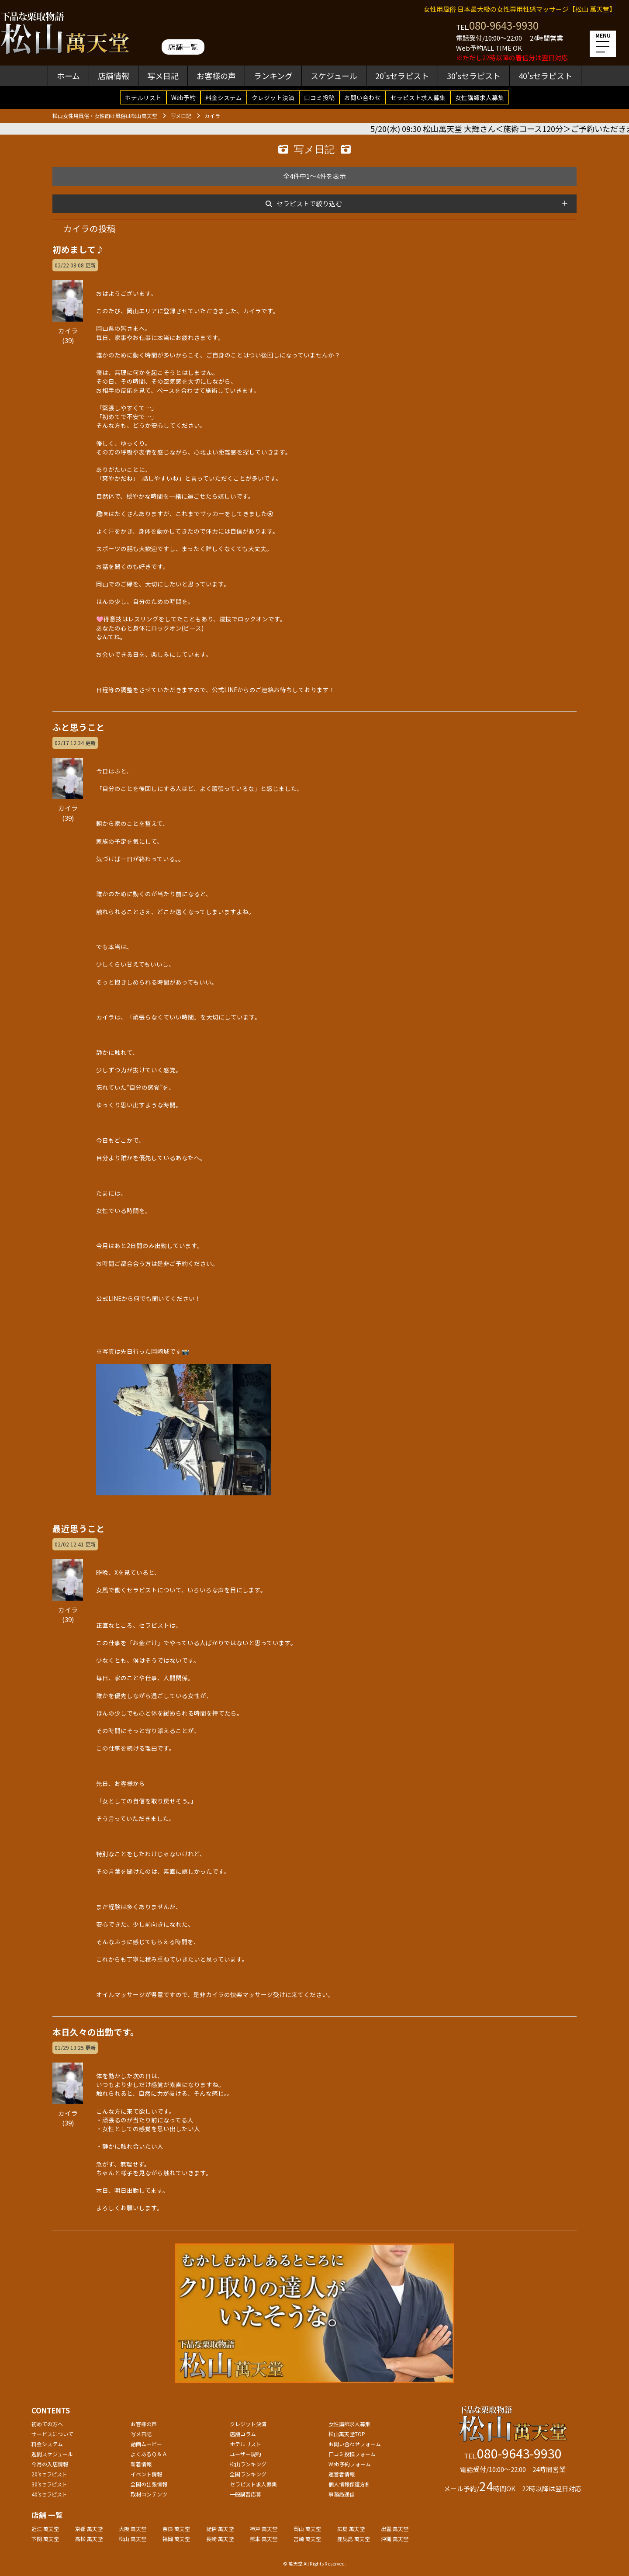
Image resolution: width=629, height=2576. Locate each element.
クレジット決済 (273, 97)
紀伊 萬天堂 (220, 2528)
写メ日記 (163, 75)
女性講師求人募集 (479, 97)
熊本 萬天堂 (263, 2538)
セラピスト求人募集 (418, 97)
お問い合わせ (362, 97)
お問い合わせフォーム (354, 2444)
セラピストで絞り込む (309, 203)
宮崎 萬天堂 (307, 2538)
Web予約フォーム (349, 2464)
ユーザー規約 (245, 2454)
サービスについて (52, 2433)
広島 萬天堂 (351, 2528)
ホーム (68, 75)
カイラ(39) (67, 330)
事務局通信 (341, 2494)
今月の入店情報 (49, 2464)
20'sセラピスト (402, 75)
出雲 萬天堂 (394, 2528)
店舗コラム (243, 2433)
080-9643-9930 (504, 25)
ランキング (273, 75)
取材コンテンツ (149, 2494)
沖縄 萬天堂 (394, 2538)
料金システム (223, 97)
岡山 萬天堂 (307, 2528)
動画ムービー (146, 2444)
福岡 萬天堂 (176, 2538)
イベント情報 (146, 2474)
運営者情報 (341, 2474)
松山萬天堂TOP (346, 2433)
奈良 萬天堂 (176, 2528)
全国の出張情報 (149, 2484)
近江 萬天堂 (45, 2528)
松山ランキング (248, 2464)
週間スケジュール (52, 2454)
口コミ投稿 (319, 97)
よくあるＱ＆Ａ (149, 2454)
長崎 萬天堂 (220, 2538)
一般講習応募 (245, 2494)
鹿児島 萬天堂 (353, 2538)
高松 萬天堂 (89, 2538)
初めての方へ (47, 2423)
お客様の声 (216, 75)
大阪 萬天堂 (132, 2528)
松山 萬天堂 (132, 2538)
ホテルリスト (143, 97)
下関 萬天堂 (45, 2538)
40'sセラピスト (545, 75)
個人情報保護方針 (349, 2484)
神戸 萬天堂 (263, 2528)
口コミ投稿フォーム (352, 2454)
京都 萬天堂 (89, 2528)
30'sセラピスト (474, 75)
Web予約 (183, 97)
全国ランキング (248, 2474)
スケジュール (334, 75)
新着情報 (141, 2464)
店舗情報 (113, 75)
